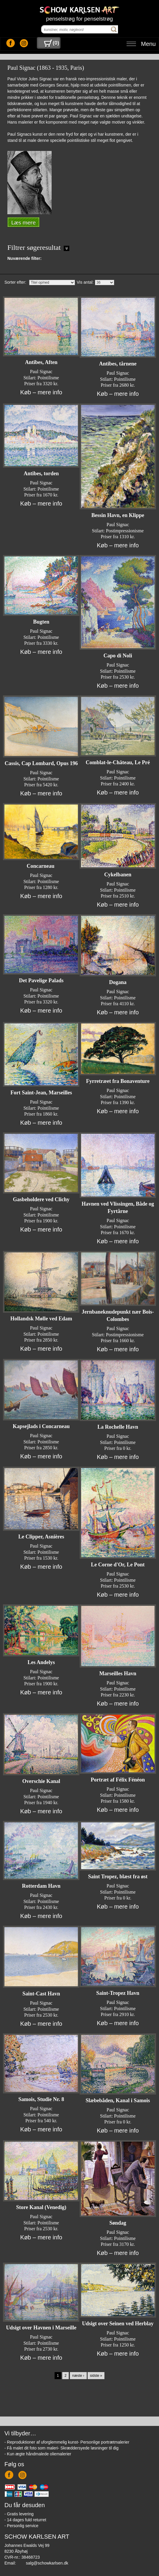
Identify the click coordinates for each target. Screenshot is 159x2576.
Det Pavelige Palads (41, 980)
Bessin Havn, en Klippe (117, 515)
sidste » (96, 2376)
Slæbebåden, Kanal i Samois (118, 2100)
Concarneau (41, 866)
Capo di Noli (118, 656)
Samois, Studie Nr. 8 (41, 2099)
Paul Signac (41, 371)
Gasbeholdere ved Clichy (41, 1199)
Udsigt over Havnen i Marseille (41, 2328)
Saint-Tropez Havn (117, 1993)
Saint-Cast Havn (41, 1994)
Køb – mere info (41, 392)
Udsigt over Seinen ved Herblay (118, 2323)
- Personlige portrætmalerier (103, 2442)
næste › (78, 2376)
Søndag (117, 2223)
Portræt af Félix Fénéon (118, 1780)
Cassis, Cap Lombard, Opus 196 (41, 763)
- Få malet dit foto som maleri (31, 2448)
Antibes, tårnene (118, 364)
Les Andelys (41, 1662)
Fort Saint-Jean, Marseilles (41, 1093)
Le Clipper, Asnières (41, 1537)
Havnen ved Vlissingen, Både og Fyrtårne (118, 1207)
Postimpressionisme (125, 530)
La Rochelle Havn (117, 1427)
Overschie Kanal (41, 1781)
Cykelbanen (117, 874)
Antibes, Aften (41, 362)
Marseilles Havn (117, 1673)
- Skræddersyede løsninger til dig (88, 2448)
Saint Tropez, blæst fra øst (118, 1876)
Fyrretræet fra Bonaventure (118, 1081)
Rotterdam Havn (41, 1886)
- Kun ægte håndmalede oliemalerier (37, 2454)
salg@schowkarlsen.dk (47, 2563)
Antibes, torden (41, 473)
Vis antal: (85, 282)
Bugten (41, 622)
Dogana (118, 982)
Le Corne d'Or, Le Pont (118, 1565)
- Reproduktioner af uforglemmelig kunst (41, 2442)
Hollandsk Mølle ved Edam (41, 1319)
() (51, 43)
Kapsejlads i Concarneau (41, 1426)
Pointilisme (48, 377)
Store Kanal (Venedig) (41, 2207)
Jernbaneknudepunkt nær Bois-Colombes (118, 1315)
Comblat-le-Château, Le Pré (118, 762)
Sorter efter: (15, 282)
